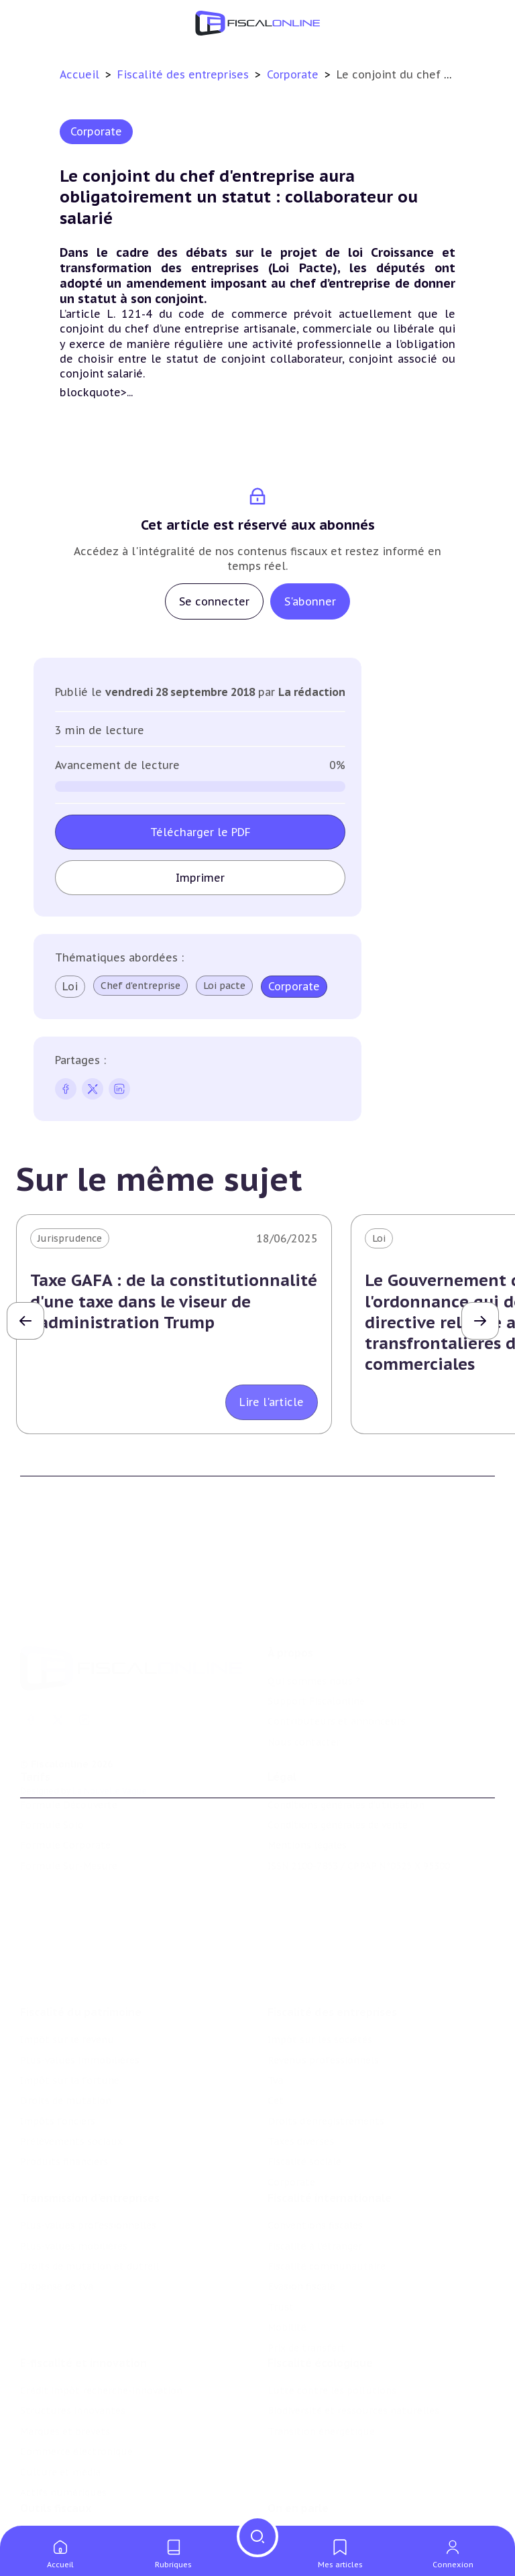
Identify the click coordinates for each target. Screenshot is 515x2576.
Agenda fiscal (50, 2506)
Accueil (79, 74)
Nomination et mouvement (332, 2485)
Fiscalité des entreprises (184, 74)
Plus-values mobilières (73, 2180)
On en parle (298, 2458)
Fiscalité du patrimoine (80, 1937)
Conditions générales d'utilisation (346, 1763)
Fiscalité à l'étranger (315, 2180)
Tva (275, 2006)
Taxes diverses (301, 2067)
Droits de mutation (65, 2026)
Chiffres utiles (54, 2485)
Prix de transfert (306, 2282)
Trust (281, 2241)
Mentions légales (307, 1804)
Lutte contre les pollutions (332, 2333)
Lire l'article (271, 1402)
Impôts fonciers (57, 2047)
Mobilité (287, 2261)
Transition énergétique (321, 2373)
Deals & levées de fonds (324, 2506)
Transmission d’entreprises (90, 2131)
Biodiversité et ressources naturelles (353, 2353)
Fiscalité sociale (304, 2087)
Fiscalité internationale (330, 2131)
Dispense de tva (56, 2220)
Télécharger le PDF (200, 832)
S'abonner (310, 601)
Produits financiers (64, 2087)
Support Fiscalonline (316, 1641)
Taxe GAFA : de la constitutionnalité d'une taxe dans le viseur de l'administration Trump (173, 1301)
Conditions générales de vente (338, 1783)
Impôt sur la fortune (69, 2006)
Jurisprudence (70, 1238)
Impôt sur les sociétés (320, 1965)
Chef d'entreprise (140, 986)
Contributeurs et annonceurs (337, 1661)
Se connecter (214, 601)
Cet (276, 2026)
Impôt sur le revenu (67, 1965)
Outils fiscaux (55, 2458)
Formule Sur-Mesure (68, 1824)
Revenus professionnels (323, 1985)
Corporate (294, 74)
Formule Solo (52, 1783)
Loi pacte (224, 986)
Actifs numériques (63, 2434)
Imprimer (200, 877)
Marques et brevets (65, 2373)
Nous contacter (304, 1682)
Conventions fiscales (315, 2159)
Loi (70, 986)
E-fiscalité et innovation (83, 2305)
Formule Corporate (65, 1804)
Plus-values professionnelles (88, 2159)
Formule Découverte (68, 1763)
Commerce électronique (76, 2394)
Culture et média (60, 2414)
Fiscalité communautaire (327, 2200)
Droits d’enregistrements (326, 2047)
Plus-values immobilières (79, 1985)
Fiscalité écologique (320, 2305)
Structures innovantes (72, 2353)
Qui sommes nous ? (314, 1621)
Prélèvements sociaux (71, 2067)
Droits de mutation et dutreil (89, 2200)
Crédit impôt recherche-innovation (101, 2333)
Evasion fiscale (301, 2220)
